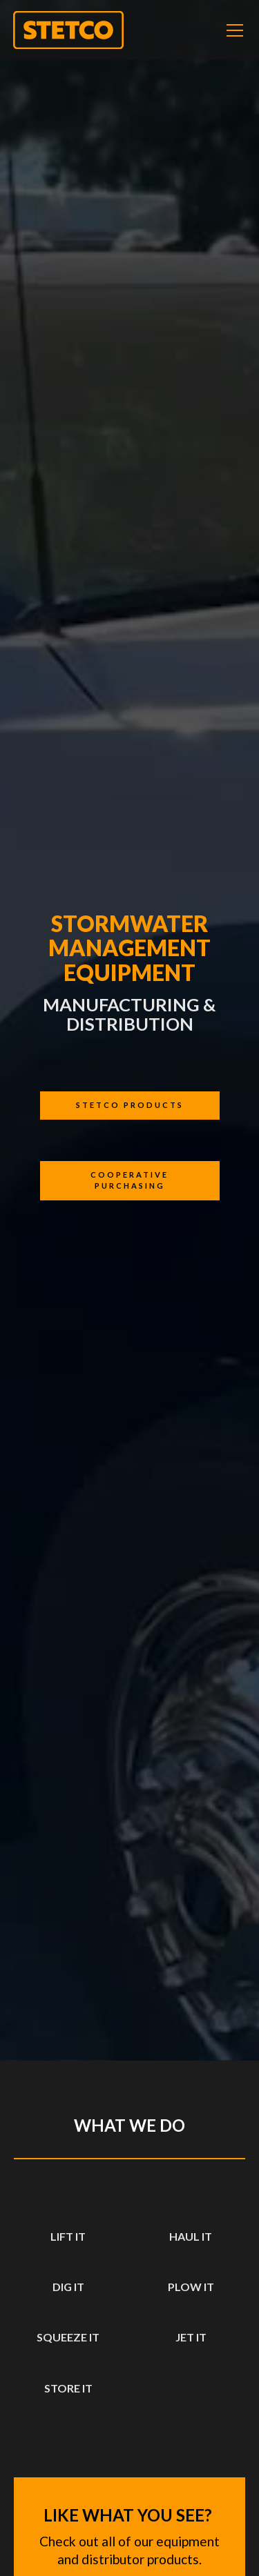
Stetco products (130, 1104)
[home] (68, 30)
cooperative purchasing (129, 1180)
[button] (232, 30)
